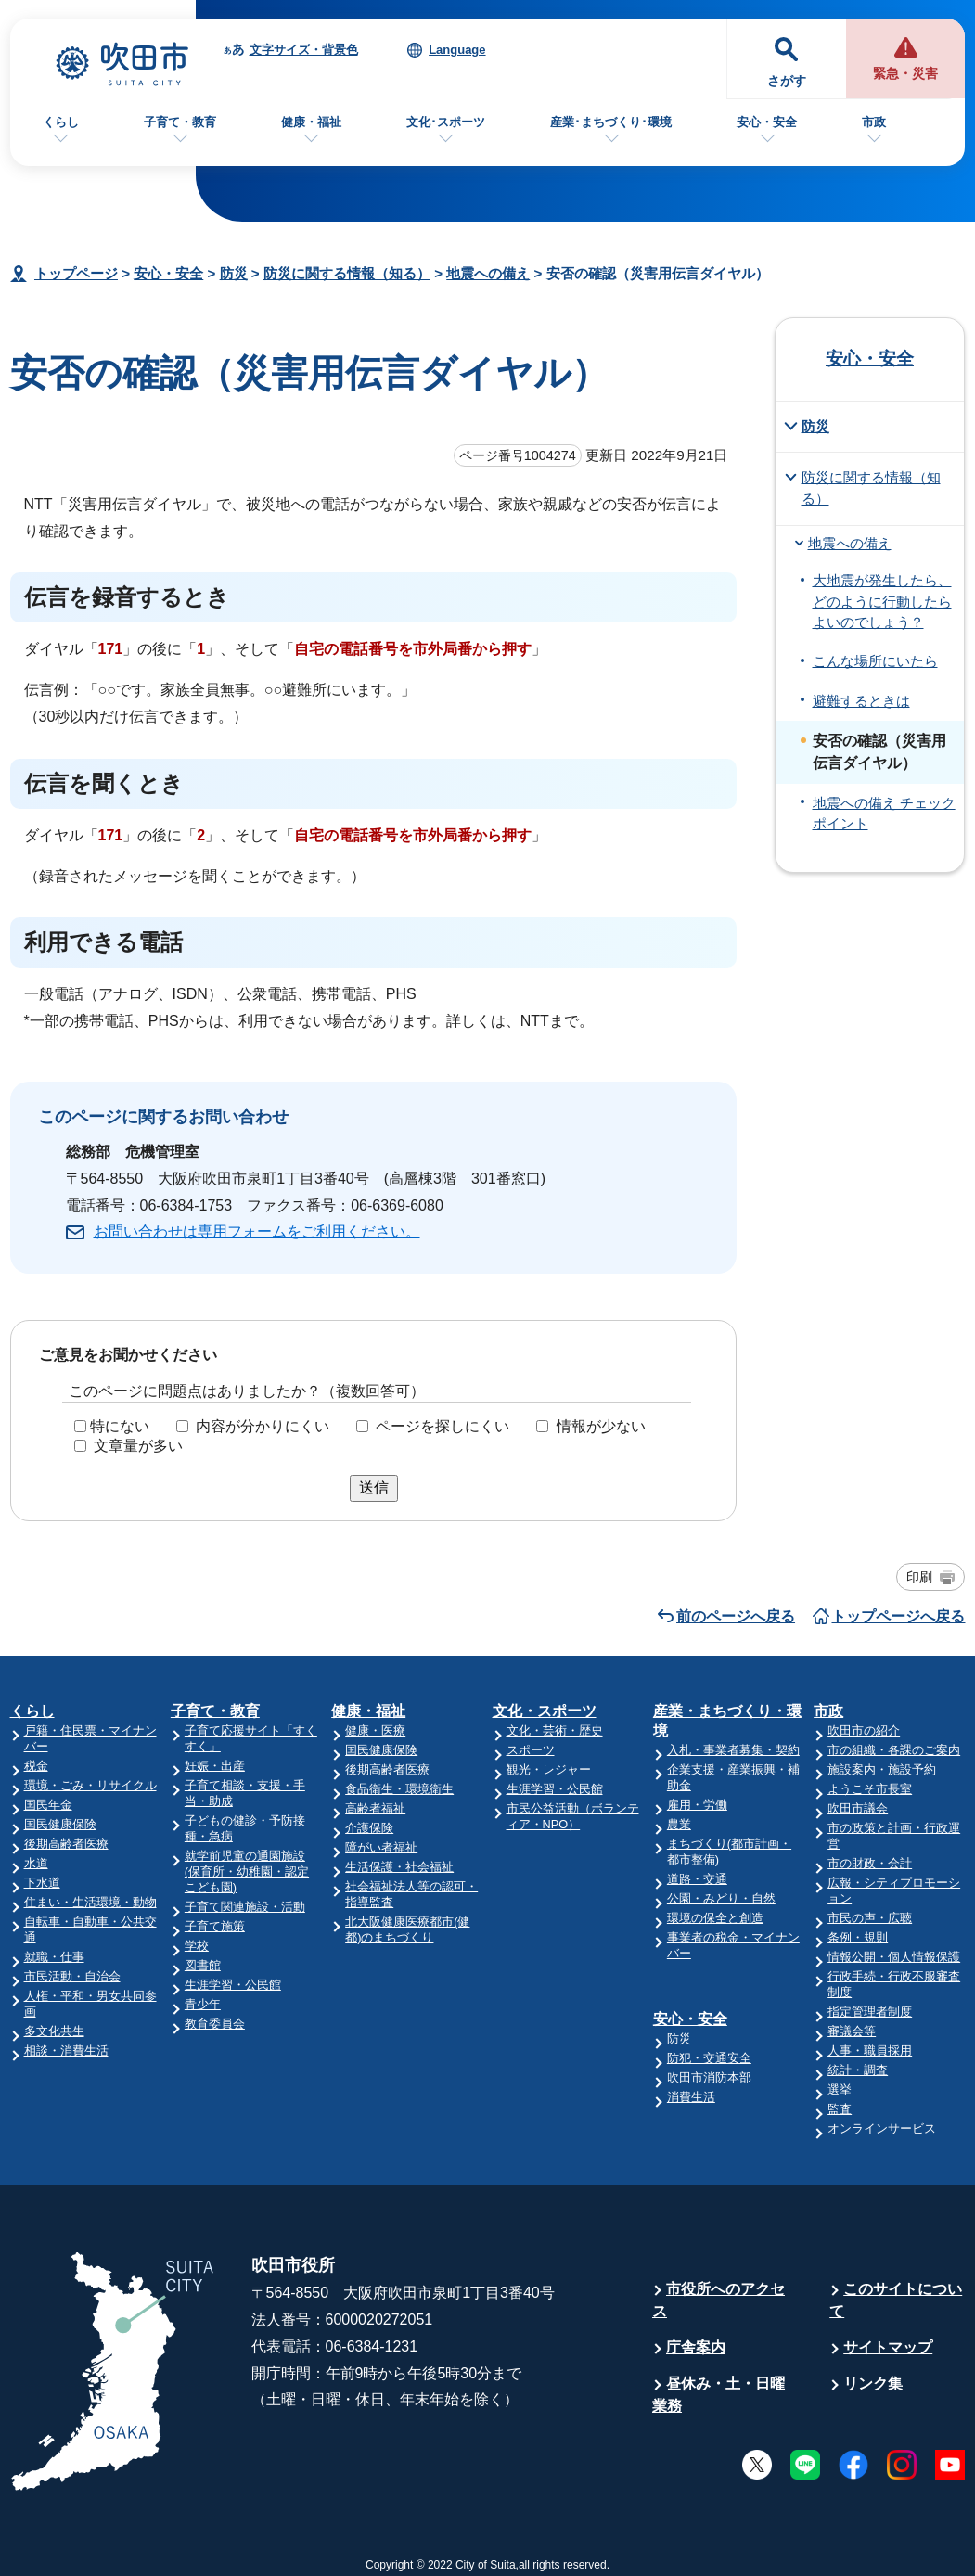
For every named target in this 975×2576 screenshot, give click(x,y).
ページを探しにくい (442, 1426)
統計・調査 (857, 2070)
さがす (786, 81)
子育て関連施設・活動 (245, 1907)
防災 (234, 273)
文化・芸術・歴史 (555, 1730)
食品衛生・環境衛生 (399, 1789)
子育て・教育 (180, 122)
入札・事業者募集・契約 (733, 1750)
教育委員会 (215, 2024)
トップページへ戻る (898, 1616)
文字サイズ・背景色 (304, 50)
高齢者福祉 (375, 1808)
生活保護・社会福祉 (399, 1867)
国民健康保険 (60, 1824)
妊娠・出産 (215, 1766)
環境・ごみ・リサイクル (90, 1785)
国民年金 (48, 1805)
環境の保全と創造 (715, 1918)
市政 (874, 122)
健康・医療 (375, 1730)
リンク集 (873, 2383)
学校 (197, 1946)
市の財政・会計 (869, 1863)
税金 (36, 1766)
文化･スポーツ (445, 122)
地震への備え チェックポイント (884, 813)
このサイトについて (895, 2300)
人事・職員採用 (869, 2050)
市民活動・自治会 (72, 1976)
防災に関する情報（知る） (346, 273)
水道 (36, 1863)
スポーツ (531, 1750)
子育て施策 (215, 1926)
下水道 (42, 1883)
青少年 (203, 2004)
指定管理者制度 (869, 2012)
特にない (119, 1426)
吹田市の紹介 (863, 1730)
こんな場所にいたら (875, 661)
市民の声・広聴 (869, 1918)
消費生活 (691, 2097)
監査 (839, 2109)
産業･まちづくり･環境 (611, 122)
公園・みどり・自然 (721, 1898)
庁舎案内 (695, 2347)
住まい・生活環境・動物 (90, 1902)
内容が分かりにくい (262, 1426)
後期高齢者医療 (66, 1844)
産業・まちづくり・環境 (727, 1720)
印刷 (919, 1577)
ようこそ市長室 (869, 1789)
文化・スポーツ (545, 1711)
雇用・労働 (697, 1805)
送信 (374, 1487)
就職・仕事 (54, 1957)
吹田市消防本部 (709, 2077)
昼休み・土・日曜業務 (718, 2395)
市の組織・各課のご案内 (893, 1750)
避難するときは (861, 701)
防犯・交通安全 (709, 2058)
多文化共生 (54, 2031)
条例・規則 (857, 1937)
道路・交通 (697, 1879)
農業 (679, 1824)
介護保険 (369, 1828)
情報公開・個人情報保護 (893, 1957)
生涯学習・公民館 (233, 1985)
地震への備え (488, 273)
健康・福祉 (311, 122)
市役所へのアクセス (718, 2300)
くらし (61, 122)
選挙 (839, 2089)
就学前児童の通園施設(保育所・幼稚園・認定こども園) (247, 1871)
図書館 (203, 1965)
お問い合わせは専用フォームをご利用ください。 (257, 1231)
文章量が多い (138, 1446)
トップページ (76, 273)
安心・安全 (767, 122)
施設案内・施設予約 (881, 1769)
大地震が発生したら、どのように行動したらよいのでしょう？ (882, 601)
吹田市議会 (857, 1808)
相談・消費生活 (66, 2050)
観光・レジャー (549, 1769)
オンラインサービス (881, 2128)
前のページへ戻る (735, 1616)
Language (457, 50)
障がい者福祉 (381, 1847)
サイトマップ (887, 2347)
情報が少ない (601, 1426)
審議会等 (851, 2031)
